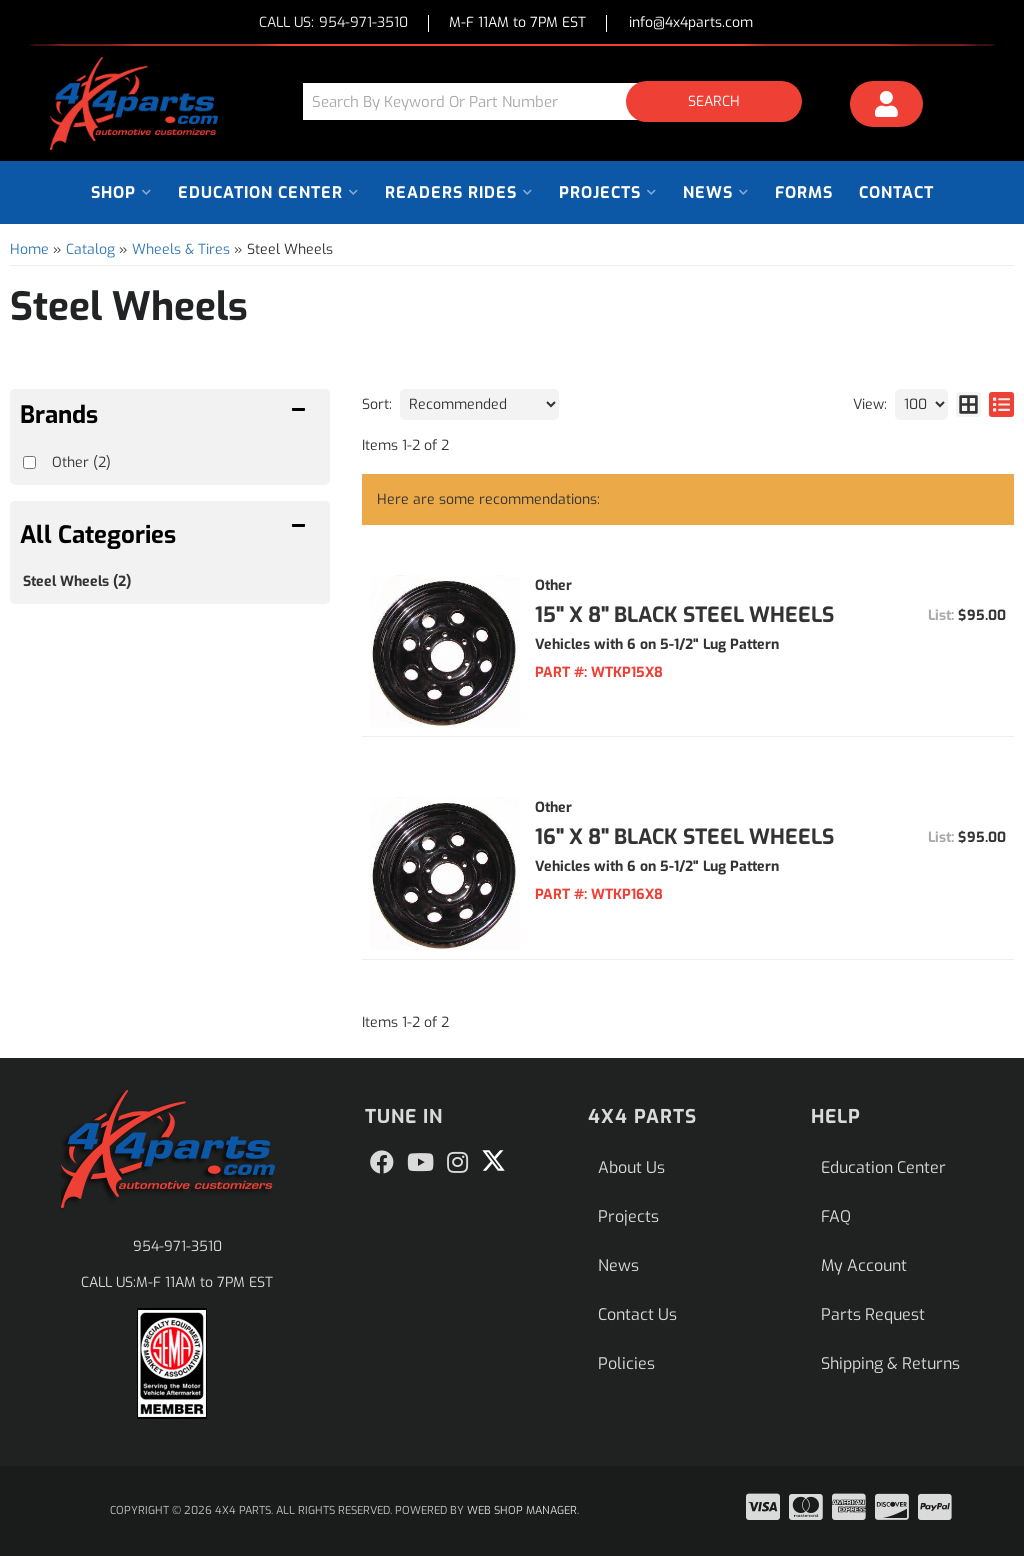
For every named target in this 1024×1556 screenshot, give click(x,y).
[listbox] (479, 404)
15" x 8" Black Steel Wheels (684, 615)
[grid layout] (968, 404)
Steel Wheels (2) (77, 581)
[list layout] (1001, 404)
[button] (560, 101)
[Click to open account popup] (887, 107)
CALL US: (333, 23)
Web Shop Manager (522, 1510)
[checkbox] (29, 462)
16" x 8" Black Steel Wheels (684, 837)
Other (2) (81, 462)
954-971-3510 (177, 1246)
